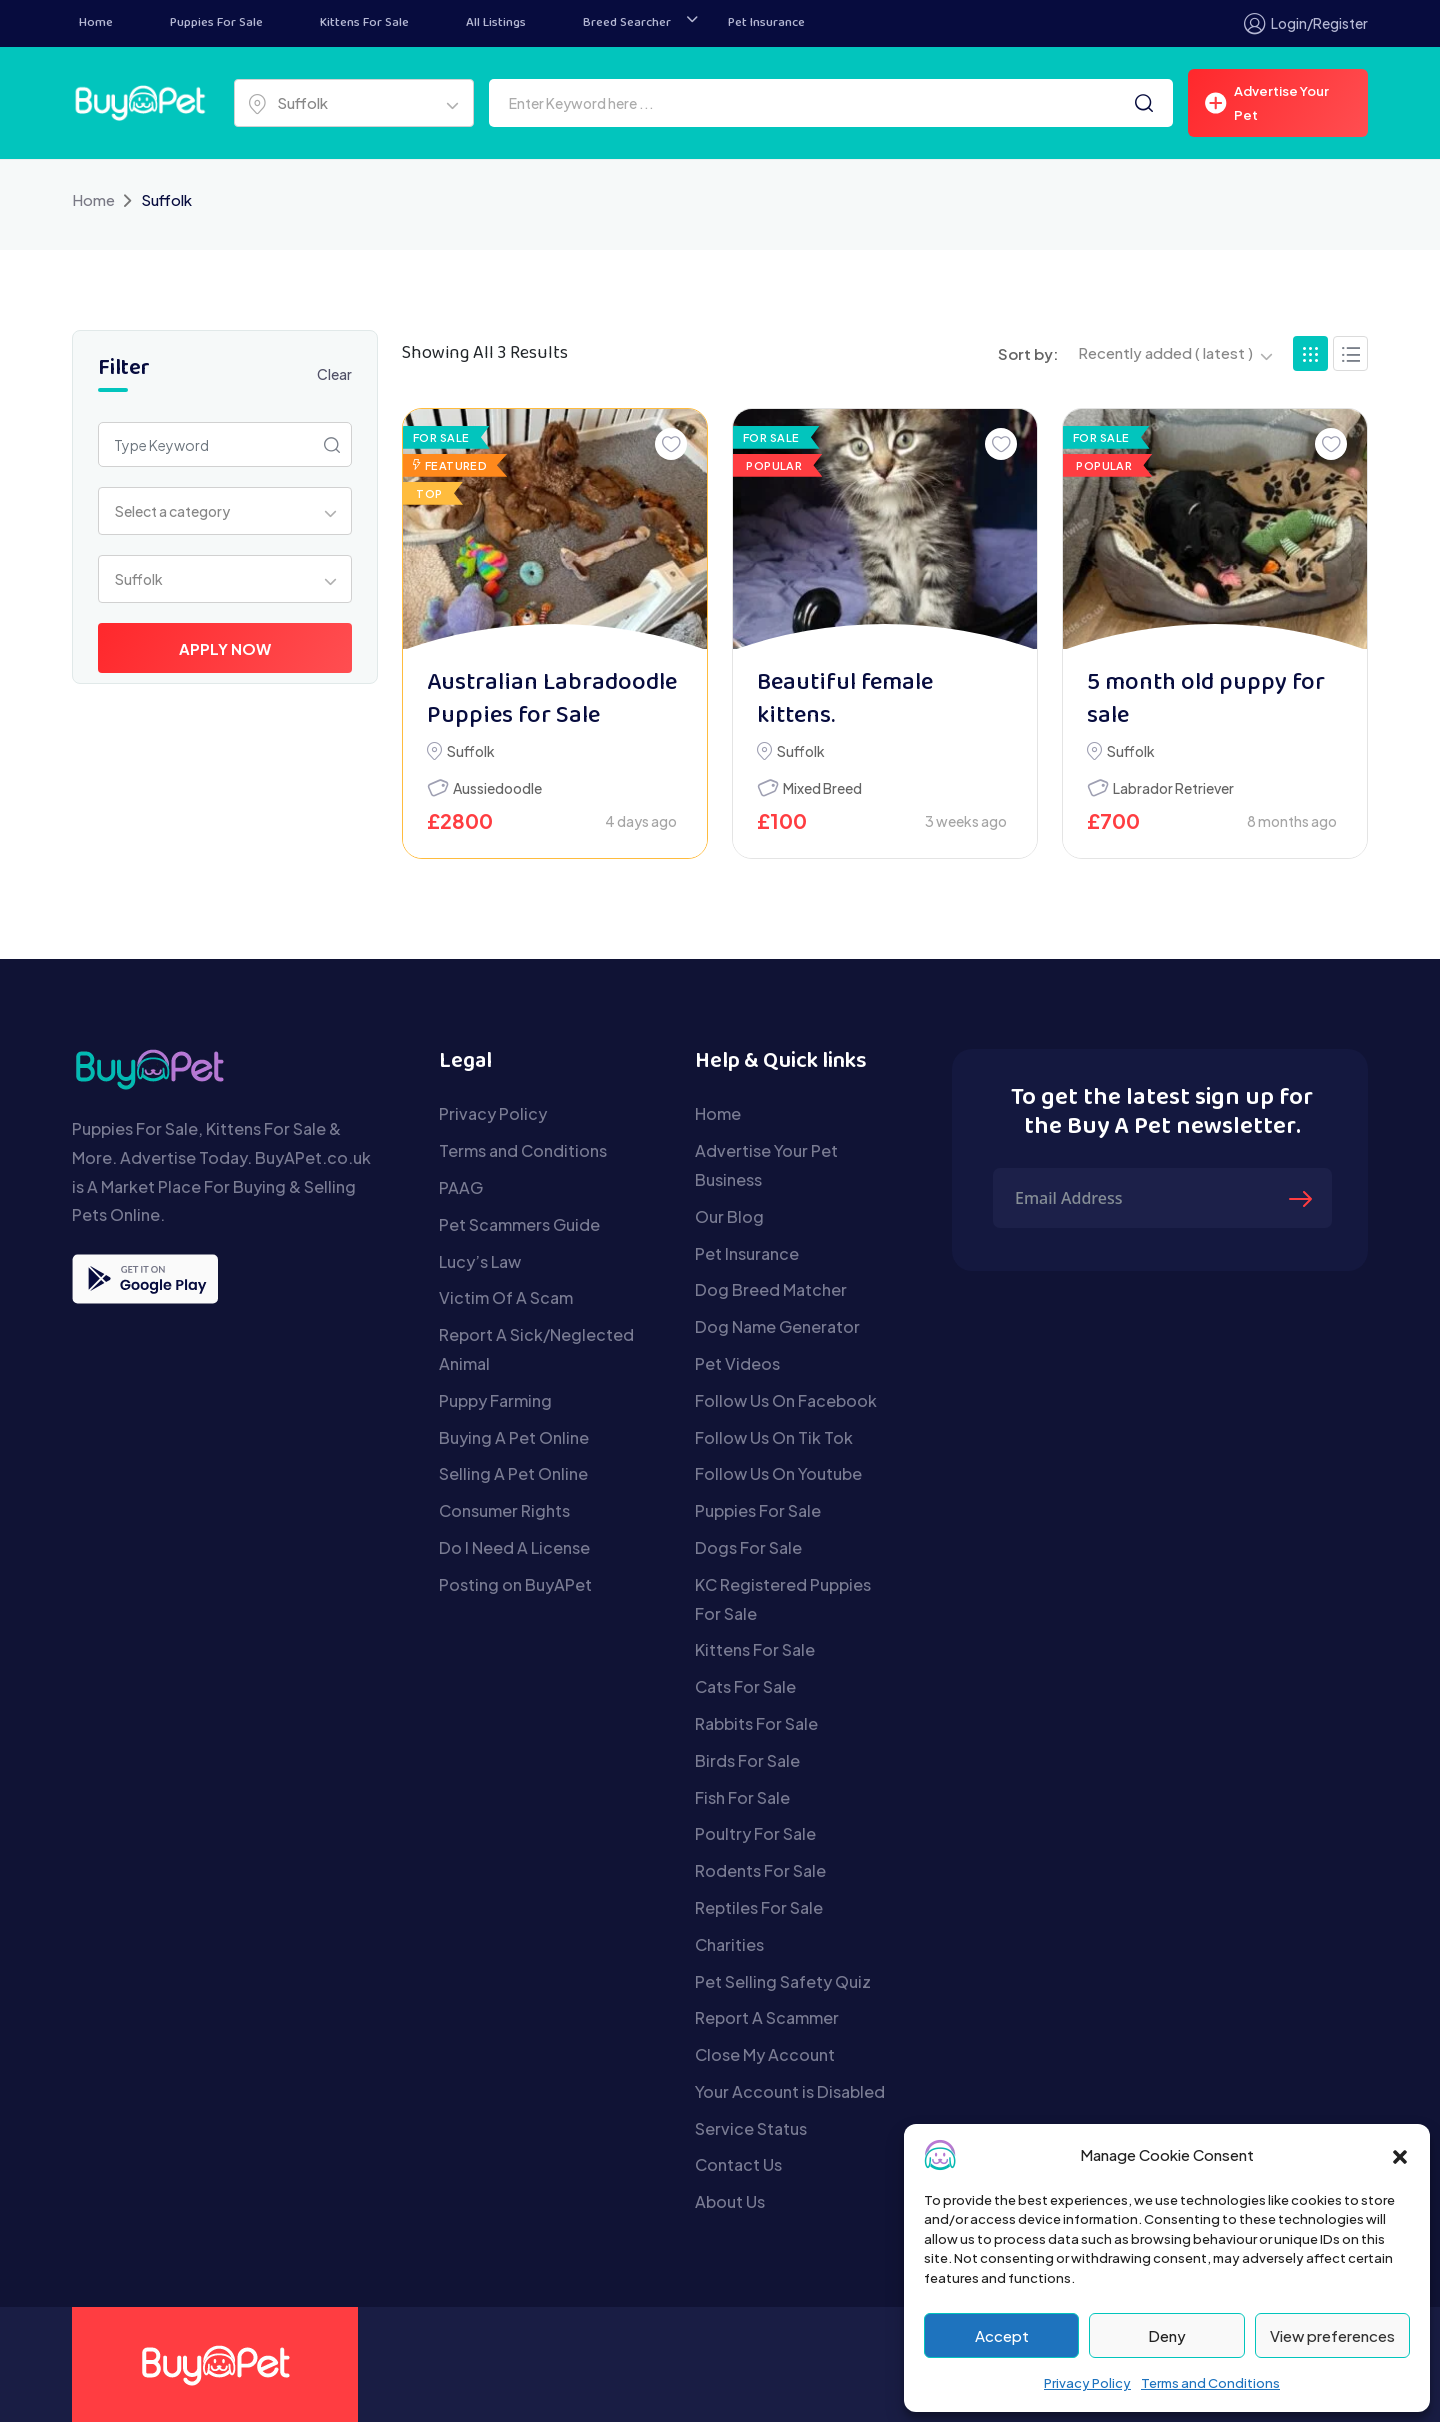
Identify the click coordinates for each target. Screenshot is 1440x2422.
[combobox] (354, 103)
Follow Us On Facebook (786, 1400)
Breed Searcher (627, 23)
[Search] (1144, 103)
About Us (730, 2201)
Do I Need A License (514, 1547)
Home (96, 23)
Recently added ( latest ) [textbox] (1165, 352)
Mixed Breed (822, 788)
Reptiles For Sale (759, 1907)
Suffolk (471, 751)
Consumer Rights (504, 1510)
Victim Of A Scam (506, 1297)
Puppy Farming (495, 1400)
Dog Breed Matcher (771, 1289)
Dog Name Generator (777, 1326)
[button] (1400, 2155)
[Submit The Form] (1303, 1198)
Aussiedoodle (497, 788)
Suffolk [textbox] (302, 102)
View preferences (1332, 2335)
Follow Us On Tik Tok (774, 1437)
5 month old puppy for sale (1206, 700)
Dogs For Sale (748, 1547)
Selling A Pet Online (513, 1473)
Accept (1002, 2335)
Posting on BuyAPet (515, 1584)
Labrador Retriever (1173, 788)
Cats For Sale (745, 1686)
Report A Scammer (767, 2017)
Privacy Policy (1087, 2383)
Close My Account (765, 2054)
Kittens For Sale (364, 23)
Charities (729, 1944)
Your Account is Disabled (790, 2091)
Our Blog (729, 1216)
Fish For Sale (742, 1797)
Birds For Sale (747, 1760)
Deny (1167, 2335)
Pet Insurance (766, 23)
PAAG (461, 1187)
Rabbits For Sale (756, 1723)
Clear (334, 374)
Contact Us (738, 2164)
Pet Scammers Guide (519, 1224)
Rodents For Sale (760, 1870)
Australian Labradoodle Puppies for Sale (552, 700)
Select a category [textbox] (172, 511)
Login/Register (1306, 23)
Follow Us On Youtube (778, 1473)
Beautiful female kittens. (845, 700)
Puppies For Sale (216, 23)
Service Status (751, 2128)
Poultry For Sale (755, 1833)
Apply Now (225, 648)
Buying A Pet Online (514, 1437)
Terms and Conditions (1210, 2383)
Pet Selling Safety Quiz (783, 1981)
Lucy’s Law (480, 1261)
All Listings (496, 23)
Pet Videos (737, 1363)
